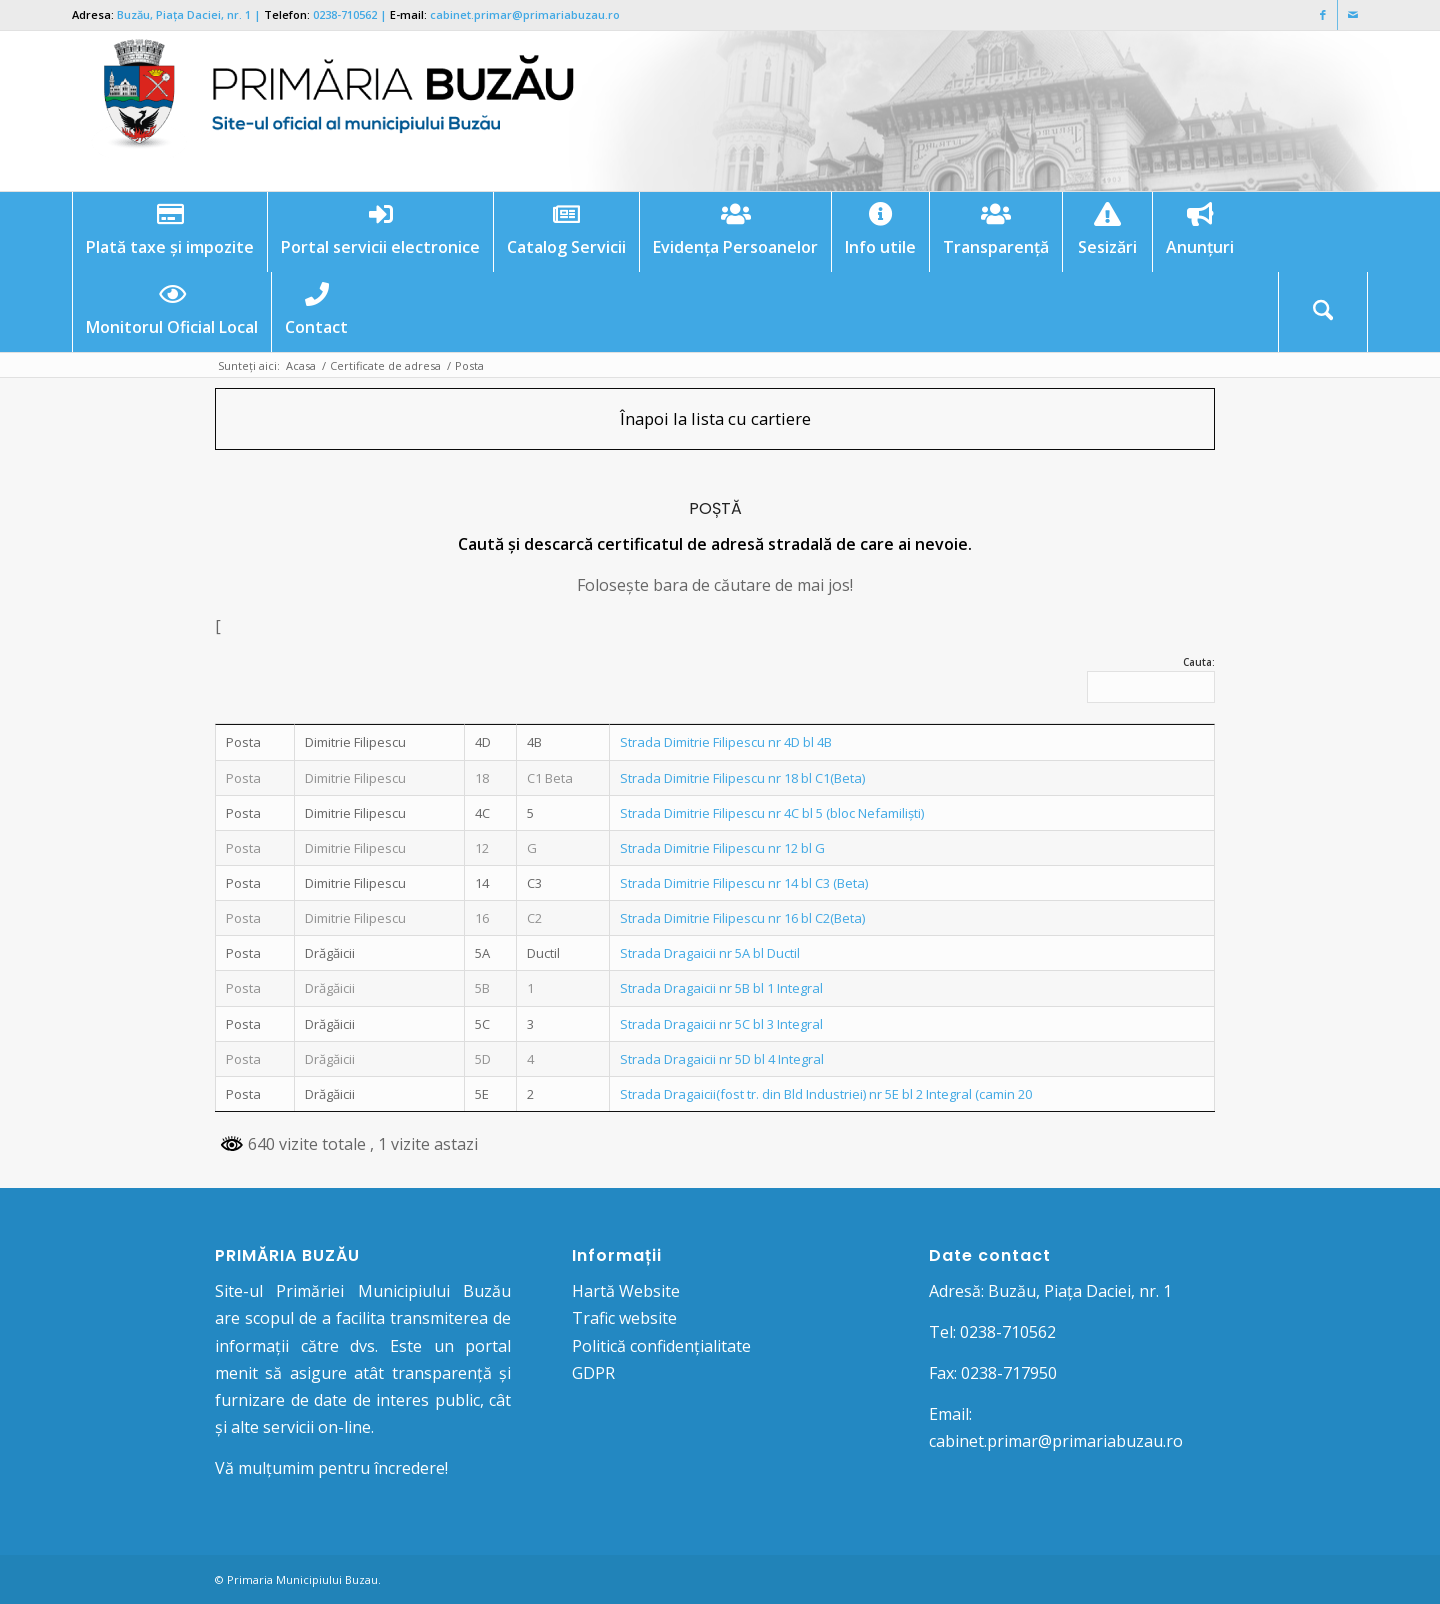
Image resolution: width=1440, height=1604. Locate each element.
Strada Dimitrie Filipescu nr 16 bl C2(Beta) (742, 918)
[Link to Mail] (1353, 15)
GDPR (593, 1373)
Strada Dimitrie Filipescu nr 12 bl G (722, 848)
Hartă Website (626, 1291)
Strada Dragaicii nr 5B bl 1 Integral (721, 988)
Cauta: (1151, 679)
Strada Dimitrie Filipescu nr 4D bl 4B (726, 742)
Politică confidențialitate (661, 1346)
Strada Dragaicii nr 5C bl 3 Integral (721, 1024)
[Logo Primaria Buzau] (327, 111)
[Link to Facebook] (1322, 15)
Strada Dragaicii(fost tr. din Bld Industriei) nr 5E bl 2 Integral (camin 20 (826, 1094)
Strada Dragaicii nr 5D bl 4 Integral (722, 1059)
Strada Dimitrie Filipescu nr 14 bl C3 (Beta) (744, 883)
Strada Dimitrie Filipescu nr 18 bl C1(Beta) (742, 778)
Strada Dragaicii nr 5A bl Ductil (710, 953)
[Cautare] (1323, 312)
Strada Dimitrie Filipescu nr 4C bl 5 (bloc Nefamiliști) (772, 813)
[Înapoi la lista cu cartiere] (715, 419)
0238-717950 (1009, 1373)
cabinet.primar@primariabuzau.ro (525, 14)
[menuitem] (169, 232)
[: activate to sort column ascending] (380, 724)
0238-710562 (345, 14)
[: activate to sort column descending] (255, 724)
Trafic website (624, 1318)
